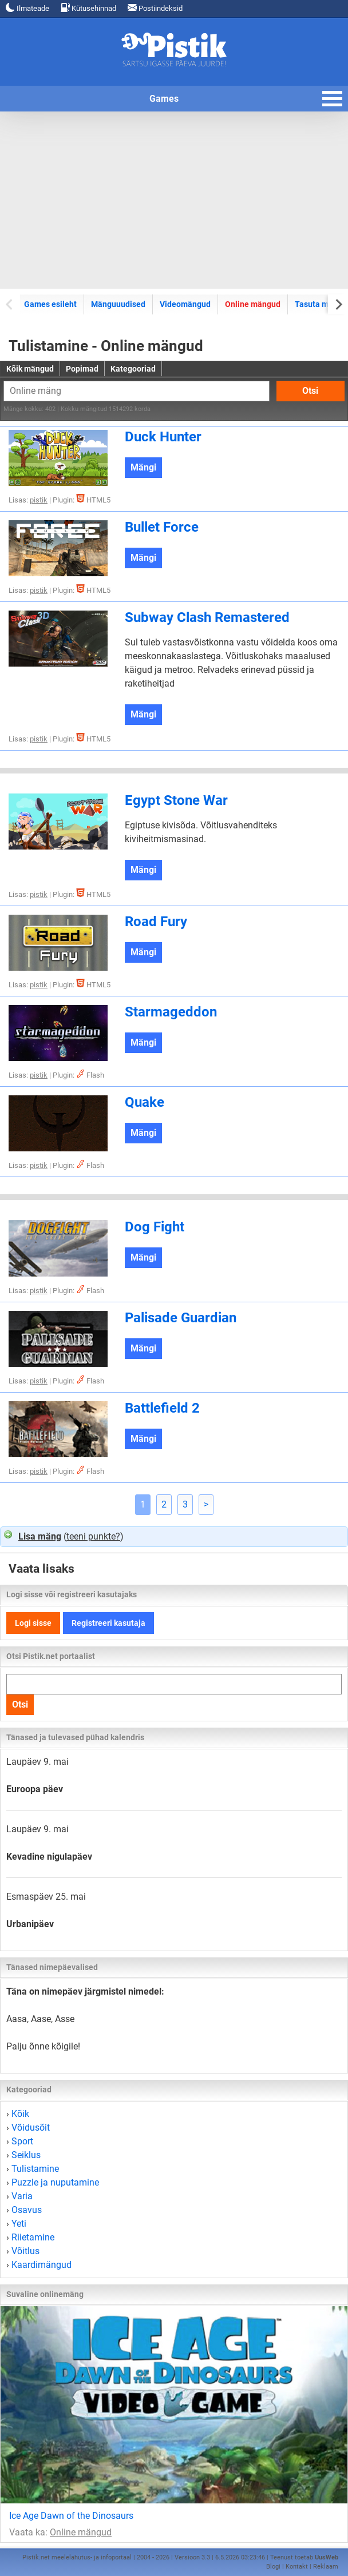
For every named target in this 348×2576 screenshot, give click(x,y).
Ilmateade (27, 8)
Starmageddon (171, 1012)
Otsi (310, 390)
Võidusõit (30, 2127)
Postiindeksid (155, 8)
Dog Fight (154, 1227)
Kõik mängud (30, 368)
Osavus (26, 2209)
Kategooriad (133, 368)
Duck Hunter (163, 437)
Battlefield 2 (162, 1408)
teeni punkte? (93, 1536)
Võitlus (25, 2251)
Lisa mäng (39, 1536)
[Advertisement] (174, 200)
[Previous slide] (10, 304)
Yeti (18, 2223)
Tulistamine (35, 2168)
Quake (144, 1102)
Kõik (20, 2113)
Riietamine (32, 2237)
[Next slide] (338, 304)
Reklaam (325, 2566)
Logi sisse (33, 1623)
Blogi (273, 2566)
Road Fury (156, 922)
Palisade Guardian (180, 1318)
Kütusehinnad (88, 8)
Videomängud (185, 304)
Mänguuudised (118, 304)
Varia (22, 2196)
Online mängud (252, 304)
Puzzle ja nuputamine (55, 2182)
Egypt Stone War (176, 800)
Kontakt (297, 2566)
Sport (22, 2141)
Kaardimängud (41, 2264)
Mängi (143, 467)
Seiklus (26, 2155)
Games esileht (50, 304)
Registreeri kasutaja (108, 1623)
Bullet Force (162, 527)
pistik (39, 500)
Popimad (82, 368)
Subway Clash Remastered (207, 617)
